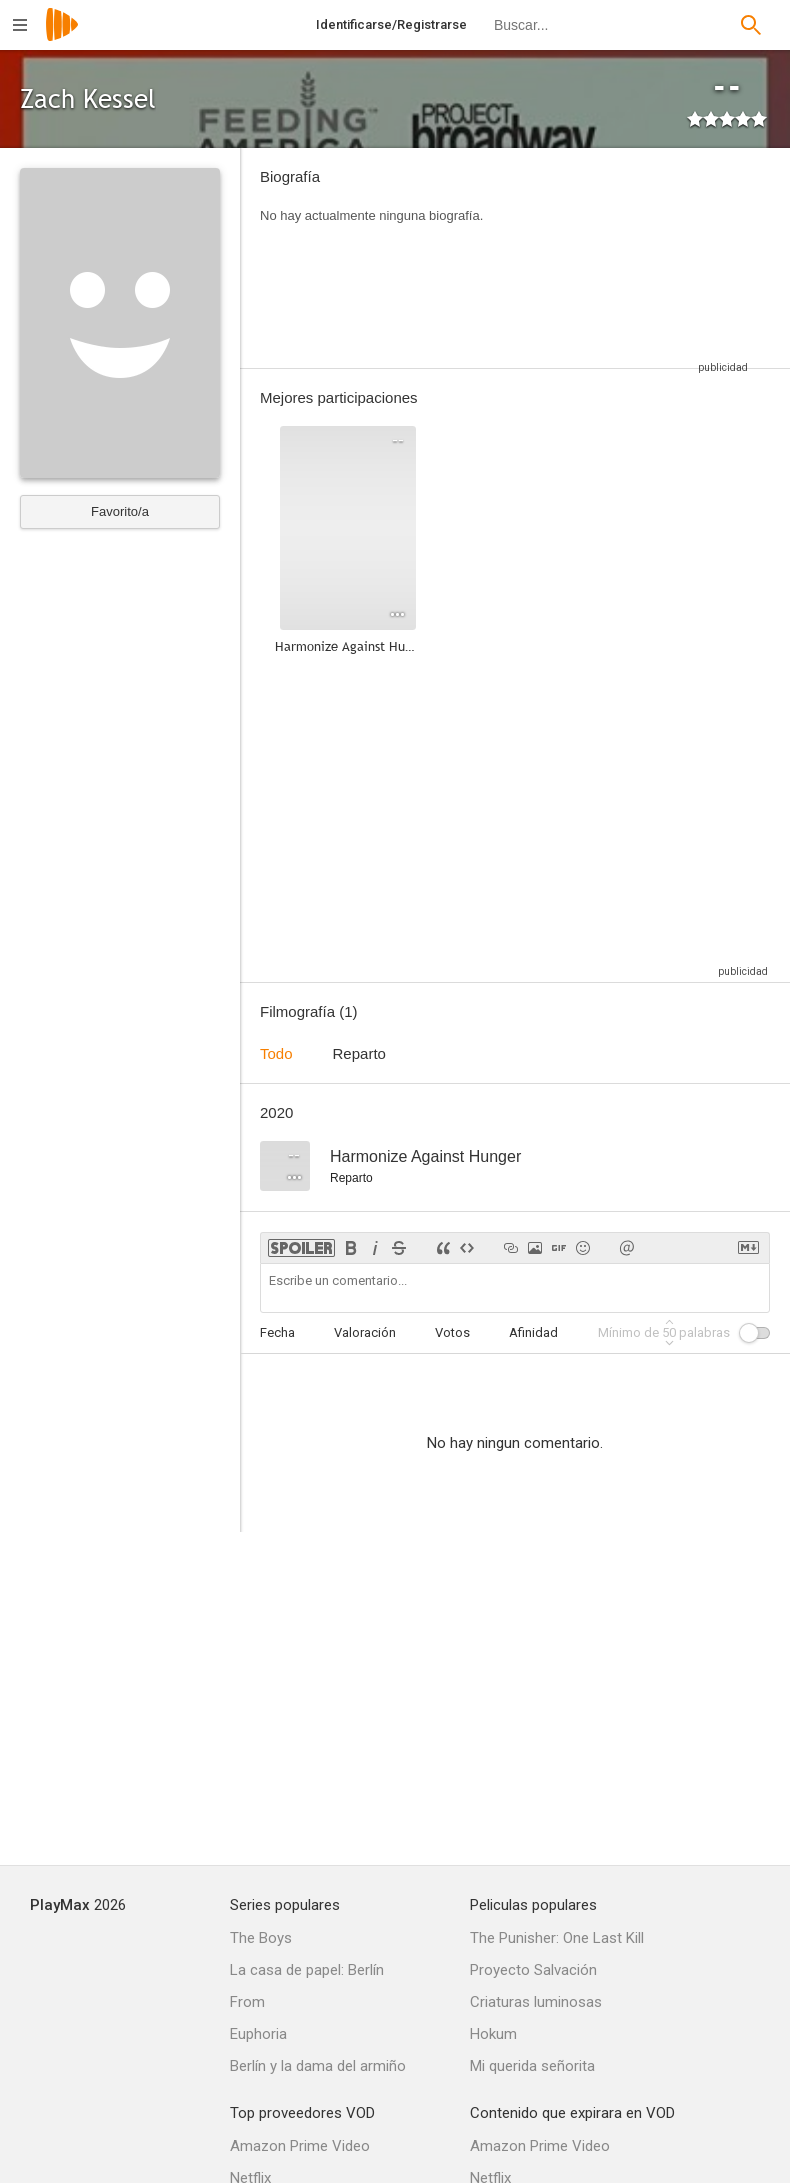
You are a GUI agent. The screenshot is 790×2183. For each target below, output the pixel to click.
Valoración (365, 1332)
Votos (452, 1332)
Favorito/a (120, 511)
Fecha (277, 1332)
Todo (276, 1053)
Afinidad (533, 1332)
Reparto (359, 1053)
